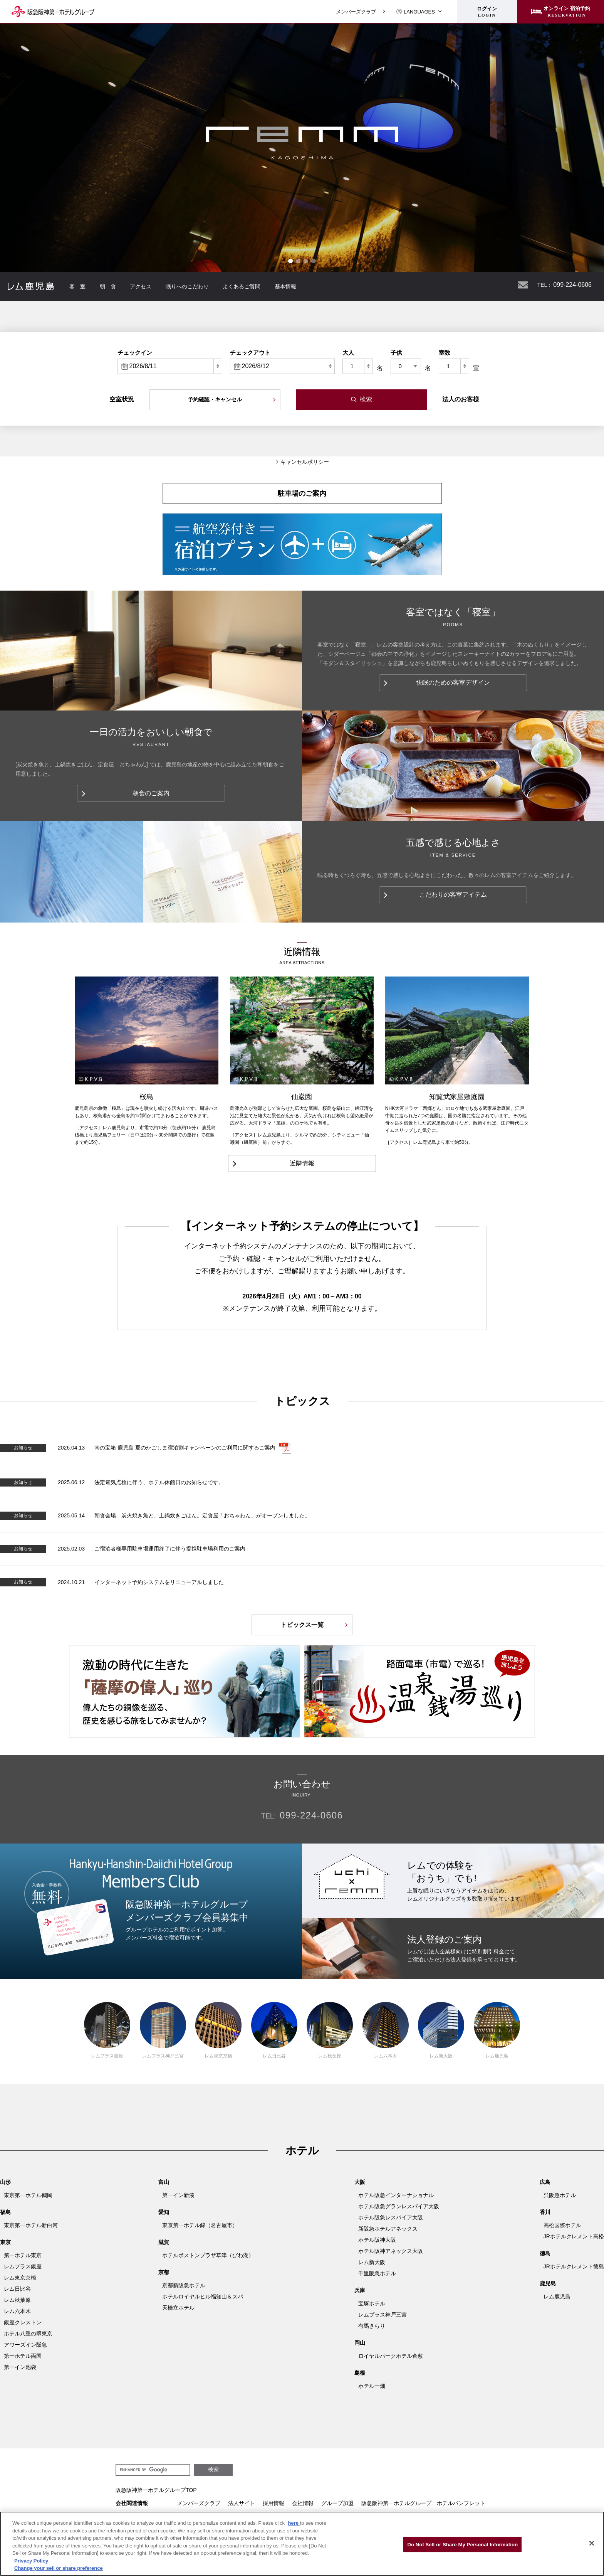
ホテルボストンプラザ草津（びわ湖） (208, 2255)
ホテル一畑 (371, 2386)
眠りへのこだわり (187, 286)
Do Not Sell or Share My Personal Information (462, 2544)
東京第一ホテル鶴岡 (28, 2195)
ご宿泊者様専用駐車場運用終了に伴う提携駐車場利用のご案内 (169, 1549)
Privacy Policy (31, 2561)
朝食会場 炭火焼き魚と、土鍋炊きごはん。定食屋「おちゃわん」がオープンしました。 (202, 1515)
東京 (5, 2242)
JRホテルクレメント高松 (574, 2236)
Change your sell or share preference (58, 2568)
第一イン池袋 (20, 2367)
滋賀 (163, 2242)
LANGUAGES (415, 12)
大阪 (359, 2182)
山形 (5, 2182)
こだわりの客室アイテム (453, 894)
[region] (302, 2544)
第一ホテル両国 (23, 2356)
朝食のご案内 (151, 793)
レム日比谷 (274, 2030)
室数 (444, 352)
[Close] (591, 2543)
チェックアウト (250, 352)
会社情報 (303, 2503)
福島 (5, 2212)
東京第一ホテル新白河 (31, 2225)
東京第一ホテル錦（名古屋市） (200, 2225)
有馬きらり (371, 2326)
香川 (545, 2212)
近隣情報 (302, 1163)
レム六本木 (385, 2030)
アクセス (140, 286)
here (294, 2523)
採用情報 (273, 2503)
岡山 (359, 2343)
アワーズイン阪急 (25, 2345)
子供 (396, 352)
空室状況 (121, 399)
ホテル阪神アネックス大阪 (390, 2251)
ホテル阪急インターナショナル (396, 2195)
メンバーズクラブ (356, 12)
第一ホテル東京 (23, 2255)
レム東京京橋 (218, 2030)
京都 (163, 2272)
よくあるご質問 (241, 286)
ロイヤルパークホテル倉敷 (390, 2356)
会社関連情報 (132, 2503)
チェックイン (134, 352)
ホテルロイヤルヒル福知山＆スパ (202, 2296)
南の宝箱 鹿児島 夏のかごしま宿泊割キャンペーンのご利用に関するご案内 (184, 1448)
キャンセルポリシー (304, 462)
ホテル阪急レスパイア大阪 (390, 2217)
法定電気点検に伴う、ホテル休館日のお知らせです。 (159, 1482)
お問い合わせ (523, 285)
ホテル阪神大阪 (377, 2240)
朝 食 (108, 286)
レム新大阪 (441, 2030)
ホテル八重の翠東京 (28, 2333)
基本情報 (285, 286)
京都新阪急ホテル (183, 2285)
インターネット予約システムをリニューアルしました (159, 1582)
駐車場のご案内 (302, 493)
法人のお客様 (460, 399)
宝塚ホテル (371, 2303)
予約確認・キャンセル (215, 399)
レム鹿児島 (497, 2030)
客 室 (77, 286)
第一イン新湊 (178, 2195)
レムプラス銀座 (107, 2030)
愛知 (163, 2212)
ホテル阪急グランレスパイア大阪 (398, 2206)
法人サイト (241, 2503)
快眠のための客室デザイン (453, 682)
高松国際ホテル (562, 2225)
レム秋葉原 (330, 2030)
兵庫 (359, 2290)
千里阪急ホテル (377, 2273)
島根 (359, 2373)
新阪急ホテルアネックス (388, 2229)
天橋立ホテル (178, 2308)
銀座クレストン (23, 2322)
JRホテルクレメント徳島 (574, 2266)
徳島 (545, 2253)
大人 (348, 352)
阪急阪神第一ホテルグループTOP (156, 2490)
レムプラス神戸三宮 (163, 2030)
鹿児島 (548, 2283)
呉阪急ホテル (560, 2195)
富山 (163, 2182)
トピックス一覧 (302, 1624)
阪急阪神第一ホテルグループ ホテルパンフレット (423, 2503)
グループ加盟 (337, 2503)
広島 (545, 2182)
